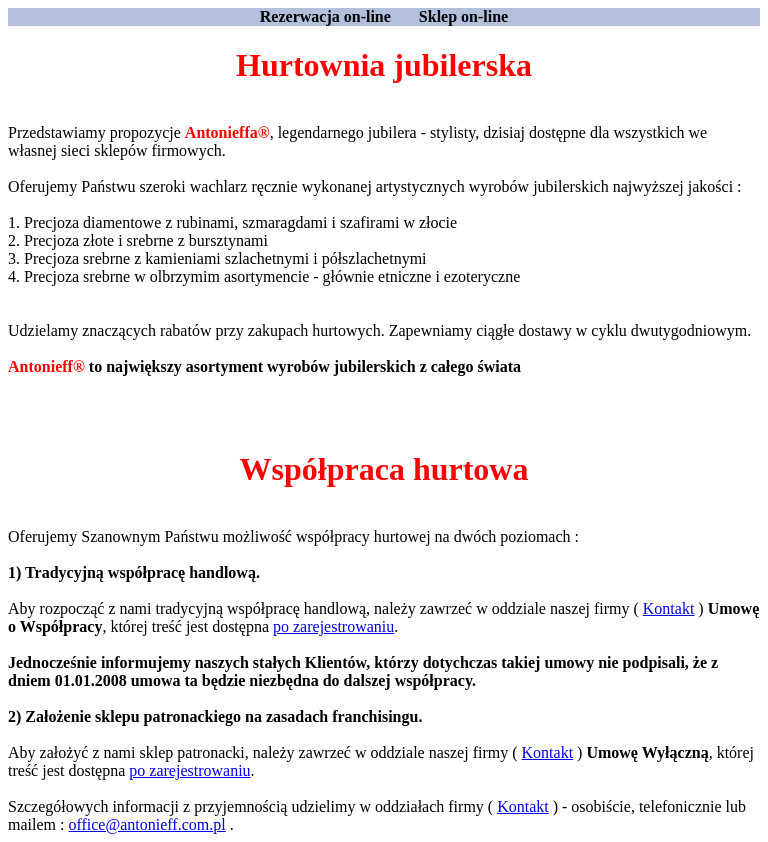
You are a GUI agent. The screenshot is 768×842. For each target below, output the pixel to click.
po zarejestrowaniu (333, 626)
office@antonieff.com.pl (146, 824)
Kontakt (669, 608)
